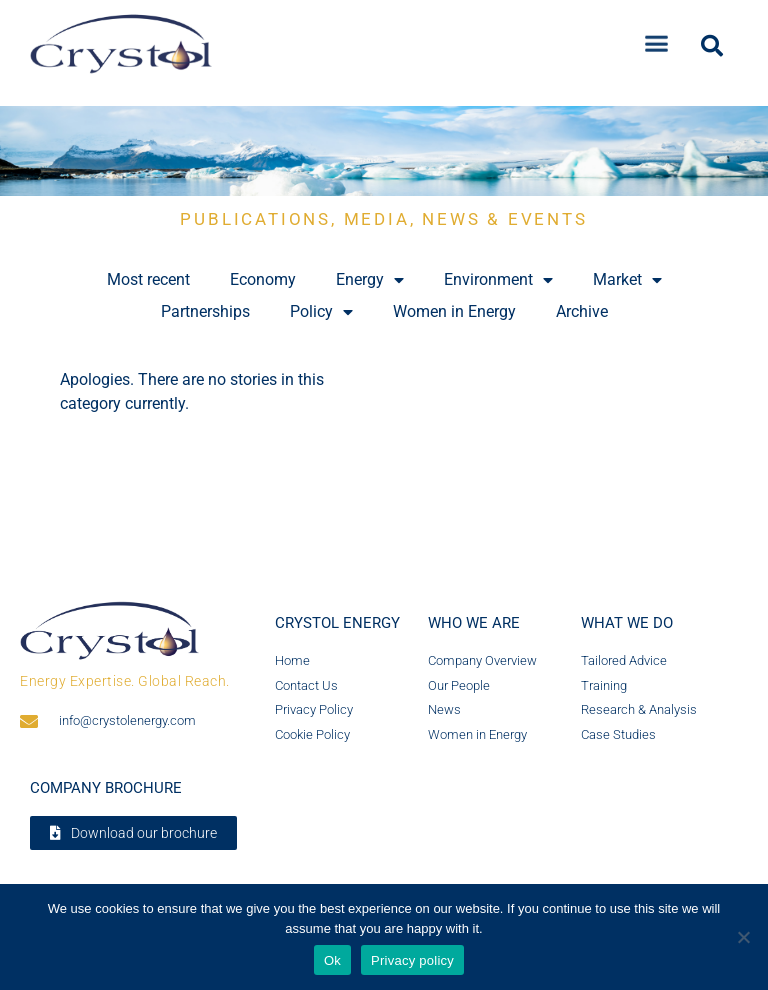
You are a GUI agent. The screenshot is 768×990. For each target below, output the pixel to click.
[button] (657, 39)
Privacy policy (412, 960)
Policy (321, 312)
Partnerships (205, 311)
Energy (370, 280)
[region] (384, 151)
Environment (498, 280)
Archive (582, 311)
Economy (263, 279)
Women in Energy (454, 311)
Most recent (148, 279)
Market (627, 280)
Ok (332, 960)
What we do (627, 623)
